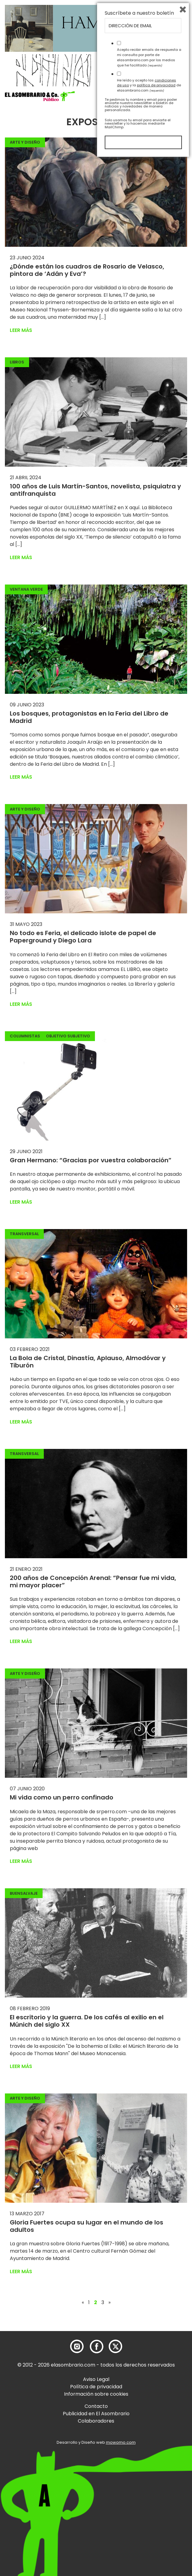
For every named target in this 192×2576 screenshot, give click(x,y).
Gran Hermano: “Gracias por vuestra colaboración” (90, 1160)
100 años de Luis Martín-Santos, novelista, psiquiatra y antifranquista (95, 490)
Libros (17, 362)
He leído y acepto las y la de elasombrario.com (149, 2501)
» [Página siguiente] (109, 2302)
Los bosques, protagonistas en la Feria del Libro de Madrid (89, 717)
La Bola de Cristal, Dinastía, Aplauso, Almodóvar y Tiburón (88, 1362)
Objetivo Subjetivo (68, 1036)
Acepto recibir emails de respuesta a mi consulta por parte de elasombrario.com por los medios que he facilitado (149, 2473)
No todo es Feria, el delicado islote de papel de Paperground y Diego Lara (83, 937)
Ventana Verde (26, 589)
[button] (40, 96)
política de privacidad (156, 2501)
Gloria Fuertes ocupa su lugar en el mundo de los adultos (86, 2226)
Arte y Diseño (25, 142)
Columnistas (25, 1036)
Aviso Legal (96, 2379)
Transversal (24, 1234)
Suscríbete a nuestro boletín (139, 2429)
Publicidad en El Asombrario (96, 2413)
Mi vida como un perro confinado (61, 1797)
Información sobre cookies (96, 2393)
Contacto (96, 2406)
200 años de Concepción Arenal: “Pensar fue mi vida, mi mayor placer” (93, 1581)
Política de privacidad (96, 2386)
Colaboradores (96, 2420)
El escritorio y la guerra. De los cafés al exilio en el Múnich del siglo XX (87, 2021)
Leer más (21, 330)
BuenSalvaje (24, 1893)
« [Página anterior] (83, 2302)
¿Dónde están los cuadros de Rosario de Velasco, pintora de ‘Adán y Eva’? (87, 270)
